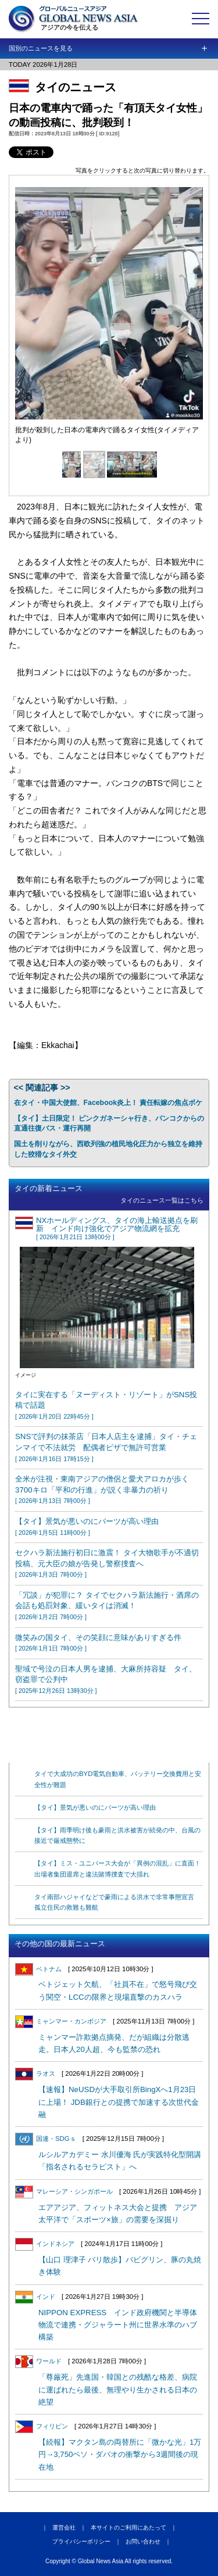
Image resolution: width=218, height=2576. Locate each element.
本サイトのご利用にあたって (128, 2527)
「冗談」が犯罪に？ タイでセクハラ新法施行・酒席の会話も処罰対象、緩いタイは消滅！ (107, 1605)
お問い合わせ (143, 2541)
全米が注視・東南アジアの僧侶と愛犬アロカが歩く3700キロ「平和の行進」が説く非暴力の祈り (102, 1489)
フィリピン (41, 2426)
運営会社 (64, 2527)
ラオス (35, 2073)
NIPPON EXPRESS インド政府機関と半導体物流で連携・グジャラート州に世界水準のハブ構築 (117, 2325)
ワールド (38, 2361)
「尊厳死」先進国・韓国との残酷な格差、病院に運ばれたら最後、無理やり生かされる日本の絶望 (117, 2389)
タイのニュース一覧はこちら (161, 1200)
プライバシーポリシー (81, 2541)
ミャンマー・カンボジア (60, 2021)
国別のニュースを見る (41, 48)
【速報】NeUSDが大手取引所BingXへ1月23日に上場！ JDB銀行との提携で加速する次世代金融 (118, 2102)
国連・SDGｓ (45, 2138)
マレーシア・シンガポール (64, 2191)
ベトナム (38, 1968)
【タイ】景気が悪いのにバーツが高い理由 (95, 1807)
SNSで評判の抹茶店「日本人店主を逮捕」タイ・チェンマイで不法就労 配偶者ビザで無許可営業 (106, 1447)
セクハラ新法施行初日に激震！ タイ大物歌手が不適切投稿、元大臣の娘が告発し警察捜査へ (107, 1563)
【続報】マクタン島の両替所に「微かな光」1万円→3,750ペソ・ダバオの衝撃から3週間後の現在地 (119, 2454)
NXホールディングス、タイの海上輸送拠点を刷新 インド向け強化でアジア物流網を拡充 (117, 1228)
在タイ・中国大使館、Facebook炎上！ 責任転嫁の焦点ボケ (108, 1103)
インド (35, 2296)
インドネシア (44, 2243)
